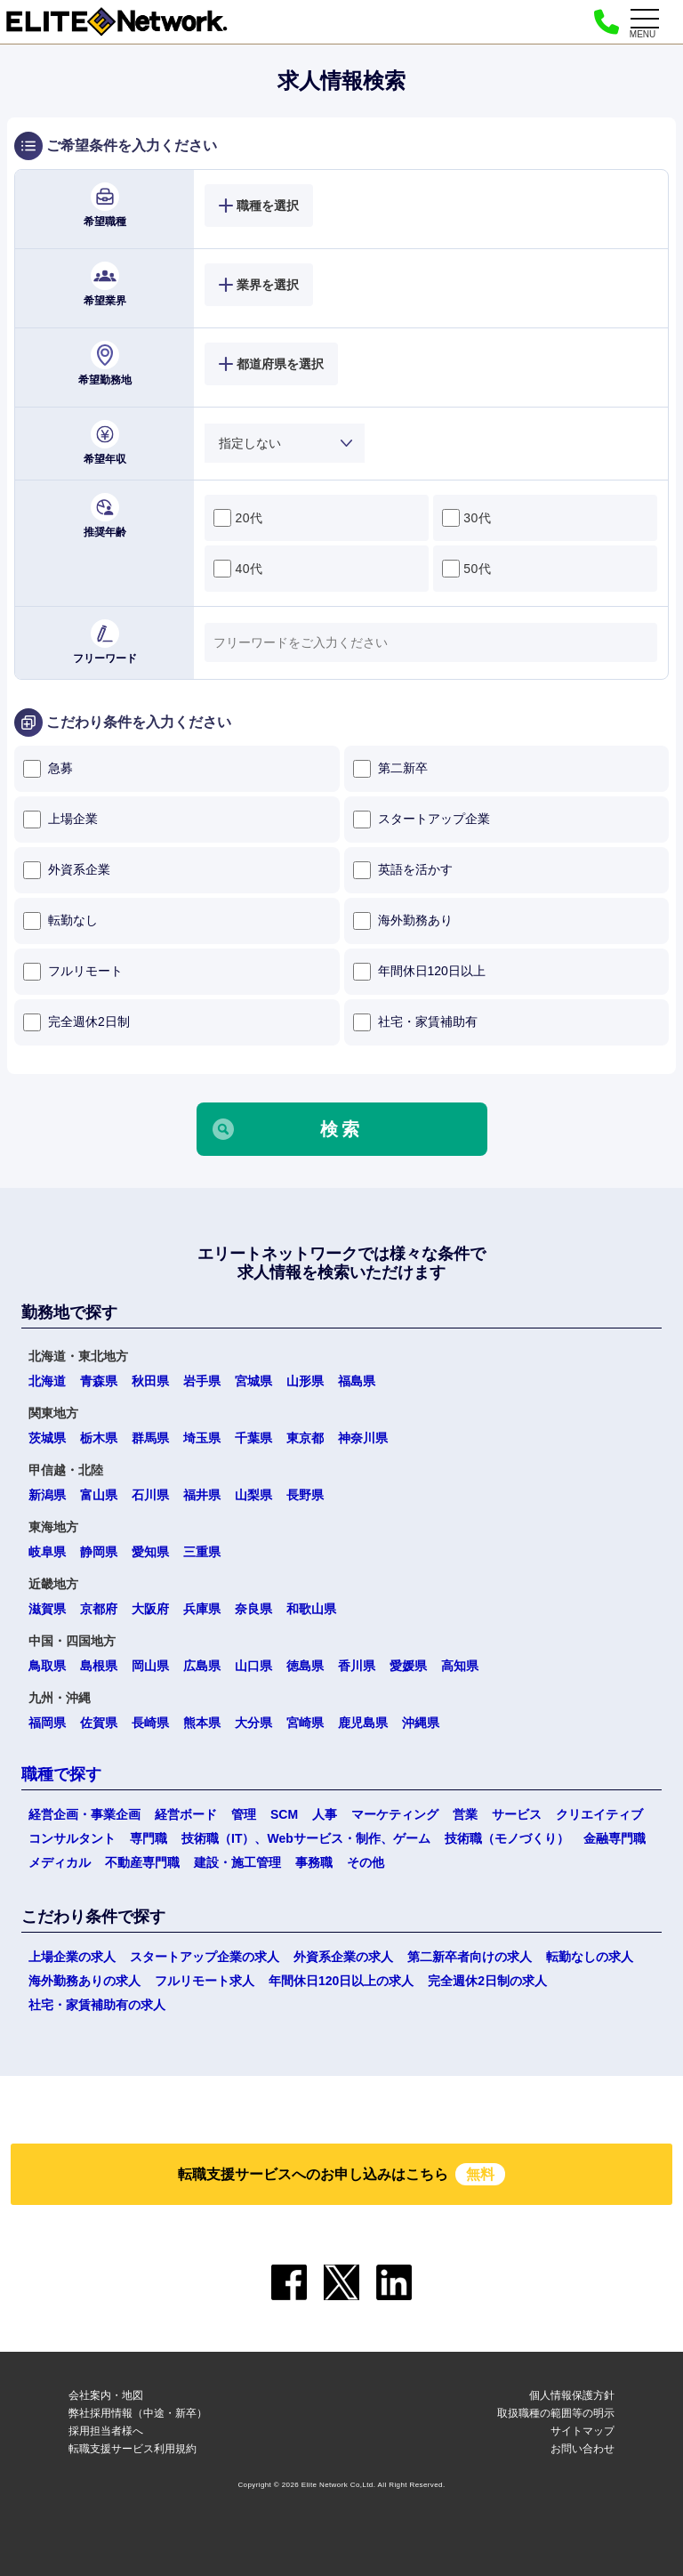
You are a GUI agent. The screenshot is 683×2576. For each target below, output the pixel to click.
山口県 (253, 1666)
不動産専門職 (142, 1862)
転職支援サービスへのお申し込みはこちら (341, 2174)
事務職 (314, 1862)
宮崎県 (305, 1723)
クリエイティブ (599, 1814)
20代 (237, 518)
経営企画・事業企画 (84, 1814)
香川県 (356, 1666)
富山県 (98, 1495)
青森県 (98, 1381)
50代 (466, 568)
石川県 (150, 1495)
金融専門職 (614, 1838)
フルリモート (73, 972)
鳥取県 (47, 1666)
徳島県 (305, 1666)
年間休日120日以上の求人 (341, 1981)
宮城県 (253, 1381)
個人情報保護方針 (572, 2395)
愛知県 (150, 1552)
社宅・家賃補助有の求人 (96, 2005)
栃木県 (98, 1438)
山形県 (305, 1381)
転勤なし (60, 921)
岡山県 (150, 1666)
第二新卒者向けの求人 (469, 1957)
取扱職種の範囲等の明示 (556, 2413)
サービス (517, 1814)
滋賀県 (47, 1609)
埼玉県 (202, 1438)
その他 (365, 1862)
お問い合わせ (582, 2449)
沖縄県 (420, 1723)
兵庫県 (202, 1609)
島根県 (98, 1666)
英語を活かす (403, 870)
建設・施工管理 (237, 1862)
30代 (466, 518)
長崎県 (150, 1723)
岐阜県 (47, 1552)
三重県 (202, 1552)
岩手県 (202, 1381)
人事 (324, 1814)
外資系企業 (66, 870)
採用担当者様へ (105, 2431)
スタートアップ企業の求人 (204, 1957)
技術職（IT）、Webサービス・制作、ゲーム (305, 1838)
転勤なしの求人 (589, 1957)
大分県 (253, 1723)
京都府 (98, 1609)
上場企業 (60, 819)
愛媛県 (408, 1666)
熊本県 (202, 1723)
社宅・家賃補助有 (415, 1022)
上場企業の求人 (72, 1957)
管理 (243, 1814)
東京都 (305, 1438)
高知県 (459, 1666)
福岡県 (47, 1723)
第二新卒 (390, 769)
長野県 (305, 1495)
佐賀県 (98, 1723)
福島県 (356, 1381)
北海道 (47, 1381)
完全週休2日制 (76, 1022)
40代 (237, 568)
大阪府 (150, 1609)
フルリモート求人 (204, 1981)
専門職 (148, 1838)
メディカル (59, 1862)
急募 (48, 769)
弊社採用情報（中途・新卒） (137, 2413)
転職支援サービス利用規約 (132, 2449)
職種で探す (61, 1774)
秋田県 (150, 1381)
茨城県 (47, 1438)
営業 (465, 1814)
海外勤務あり (403, 921)
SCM (284, 1814)
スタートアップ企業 (421, 819)
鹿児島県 (363, 1723)
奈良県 (253, 1609)
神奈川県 (363, 1438)
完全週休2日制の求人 (487, 1981)
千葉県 (253, 1438)
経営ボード (186, 1814)
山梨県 (253, 1495)
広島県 (202, 1666)
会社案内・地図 (105, 2395)
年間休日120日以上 (419, 972)
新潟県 (47, 1495)
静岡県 (98, 1552)
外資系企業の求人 (343, 1957)
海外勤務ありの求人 (84, 1981)
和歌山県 (311, 1609)
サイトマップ (582, 2431)
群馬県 (150, 1438)
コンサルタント (72, 1838)
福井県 (202, 1495)
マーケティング (394, 1814)
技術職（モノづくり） (507, 1838)
